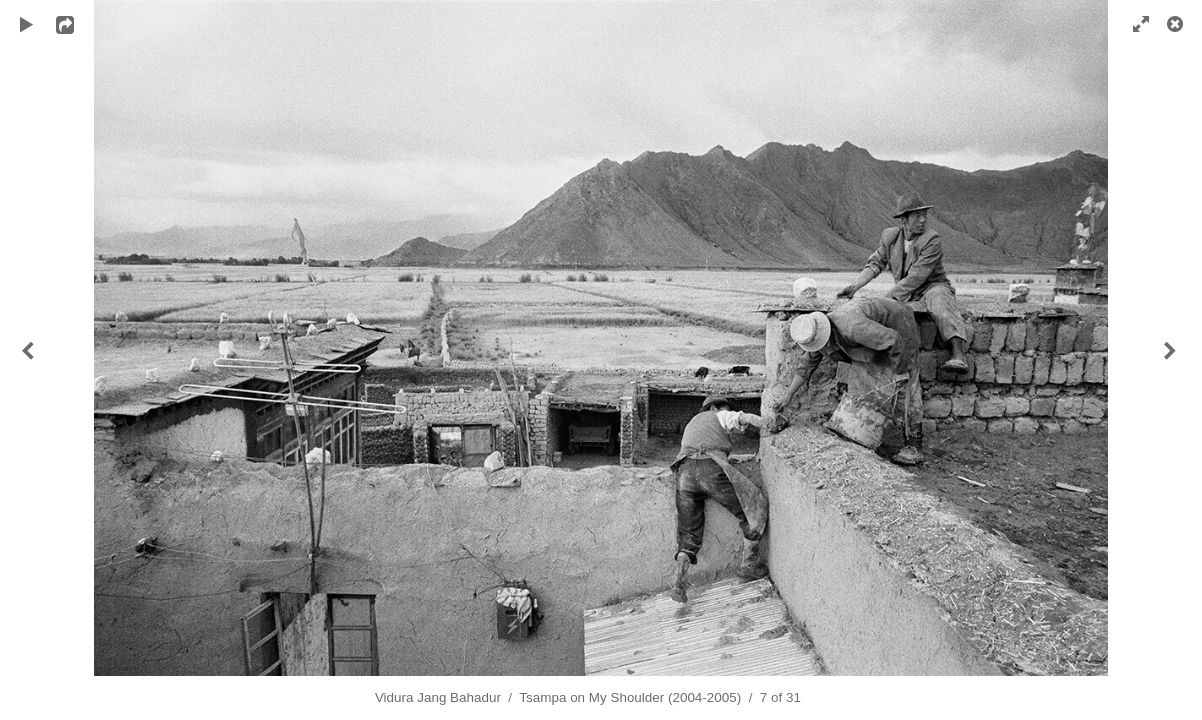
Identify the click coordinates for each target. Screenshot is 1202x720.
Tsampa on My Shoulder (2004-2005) (630, 697)
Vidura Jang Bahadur (438, 697)
